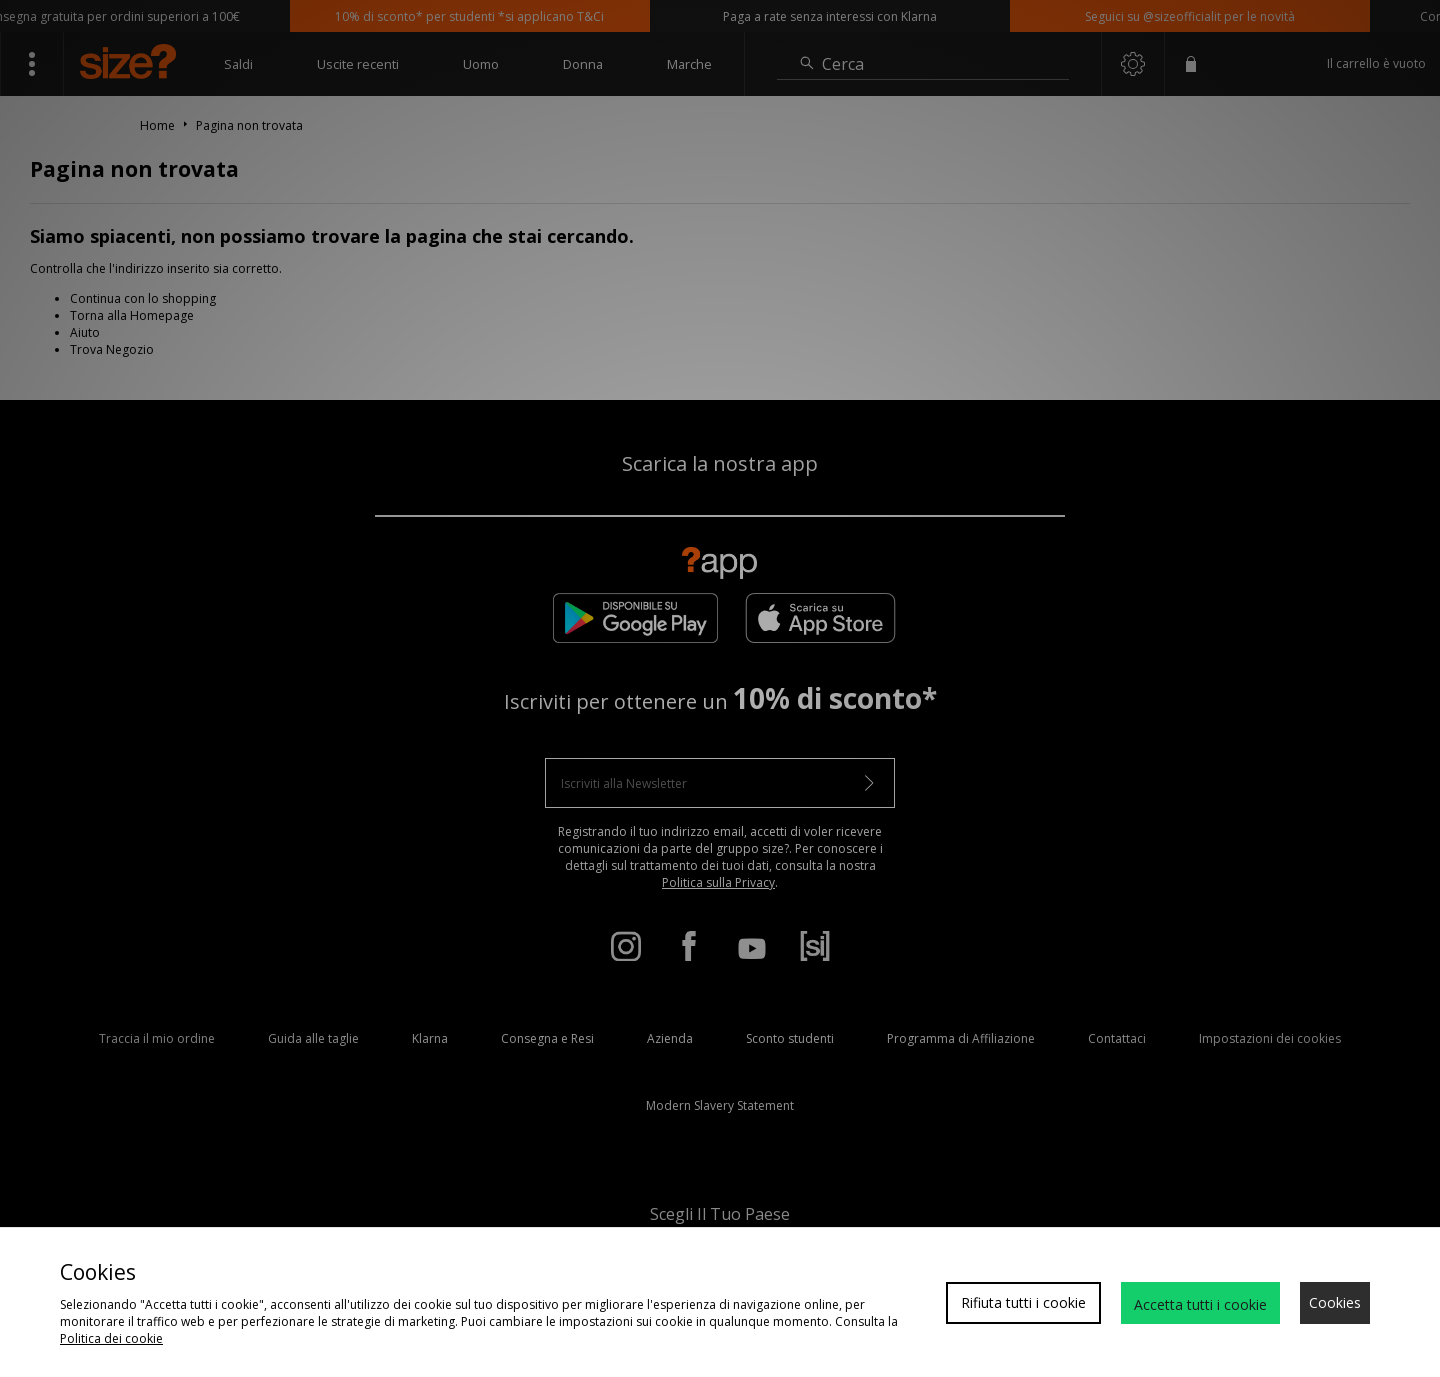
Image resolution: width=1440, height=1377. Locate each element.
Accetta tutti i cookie (1200, 1304)
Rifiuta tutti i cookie (1023, 1302)
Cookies (1335, 1302)
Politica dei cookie (111, 1338)
